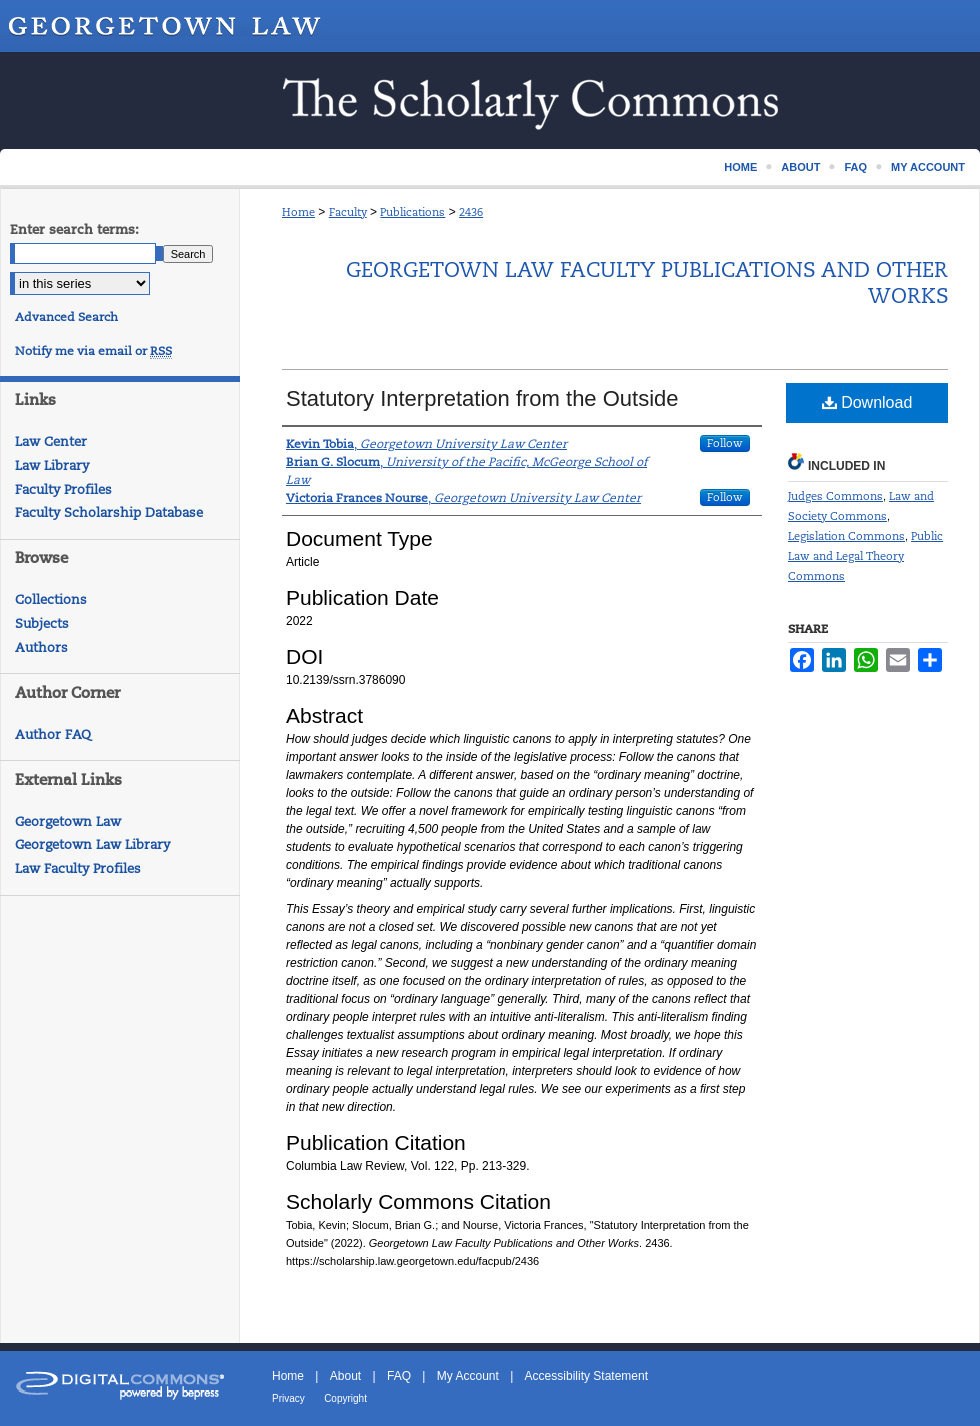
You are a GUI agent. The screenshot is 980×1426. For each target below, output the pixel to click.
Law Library (52, 465)
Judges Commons (835, 496)
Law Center (51, 441)
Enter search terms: (74, 229)
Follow (725, 443)
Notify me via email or (93, 351)
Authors (41, 647)
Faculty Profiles (63, 489)
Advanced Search (66, 317)
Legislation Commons (846, 536)
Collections (51, 599)
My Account (468, 1376)
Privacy (288, 1398)
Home (298, 212)
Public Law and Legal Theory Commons (865, 556)
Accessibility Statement (586, 1376)
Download (867, 402)
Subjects (42, 623)
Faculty (348, 212)
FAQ (399, 1376)
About (345, 1376)
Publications (412, 212)
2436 (471, 212)
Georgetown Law (68, 821)
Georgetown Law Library (92, 844)
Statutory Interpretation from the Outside (482, 398)
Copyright (345, 1398)
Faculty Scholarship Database (109, 512)
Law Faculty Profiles (78, 868)
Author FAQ (53, 734)
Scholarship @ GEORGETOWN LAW (490, 100)
